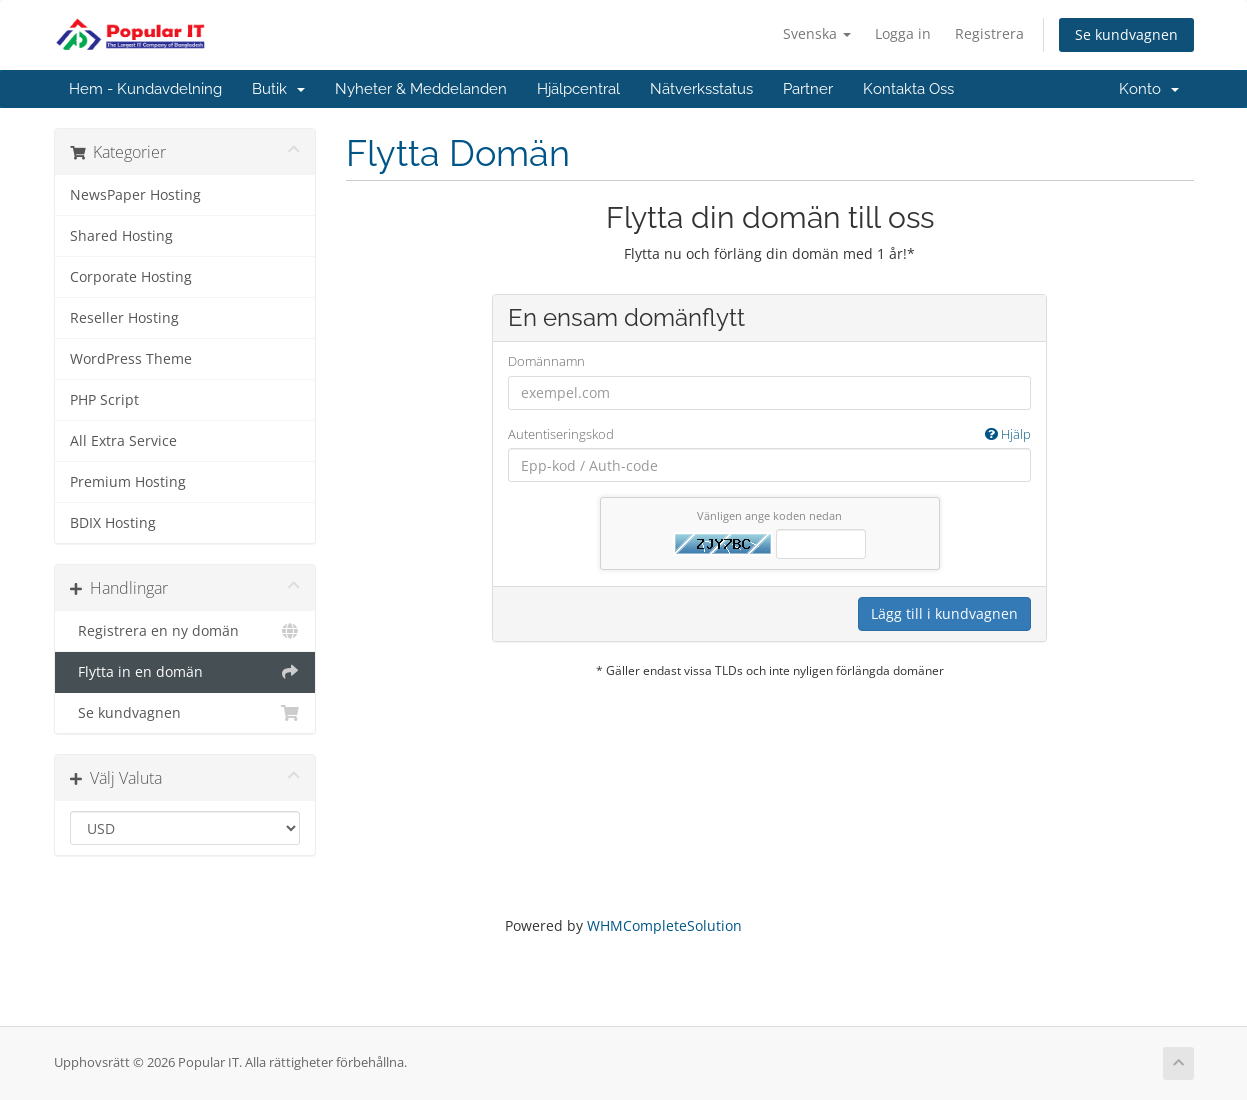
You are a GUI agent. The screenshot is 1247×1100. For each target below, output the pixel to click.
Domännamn (546, 361)
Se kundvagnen (1126, 34)
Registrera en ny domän (185, 631)
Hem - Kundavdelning (145, 89)
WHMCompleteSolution (664, 925)
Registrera (989, 33)
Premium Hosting (128, 482)
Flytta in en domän (185, 672)
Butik (278, 89)
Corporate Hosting (131, 277)
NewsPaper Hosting (135, 195)
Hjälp (1008, 434)
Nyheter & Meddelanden (421, 89)
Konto (1149, 89)
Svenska (817, 33)
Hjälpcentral (578, 89)
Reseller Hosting (124, 318)
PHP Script (104, 400)
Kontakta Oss (908, 89)
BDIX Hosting (113, 523)
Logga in (903, 33)
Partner (808, 89)
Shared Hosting (121, 236)
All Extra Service (123, 441)
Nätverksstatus (701, 89)
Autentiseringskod (769, 434)
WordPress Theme (131, 359)
